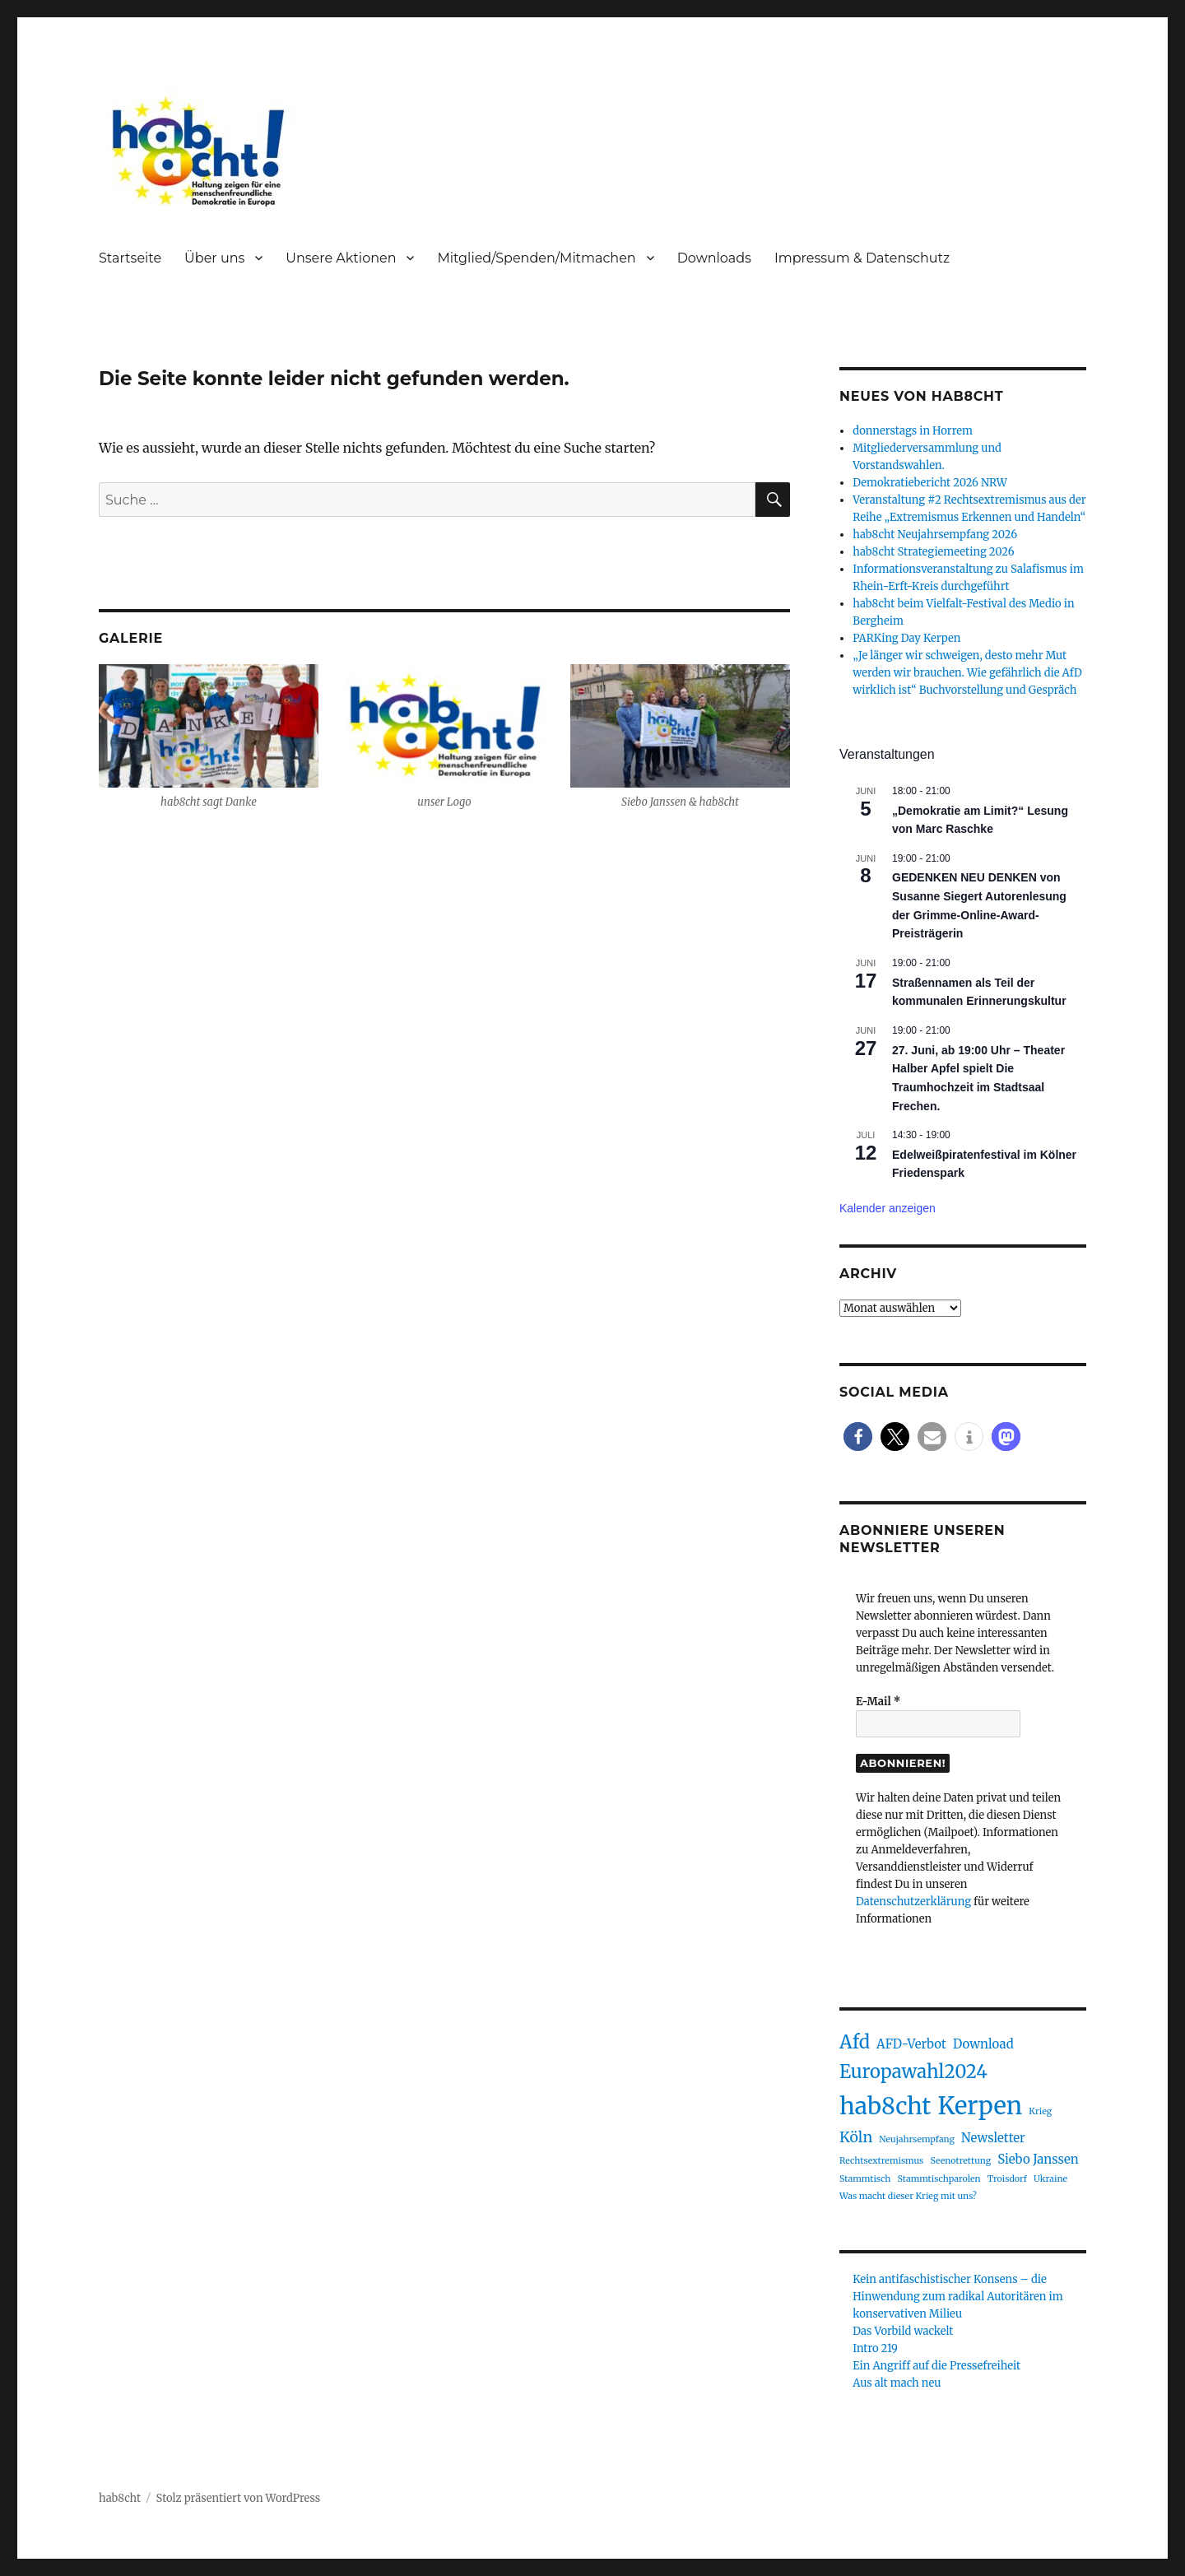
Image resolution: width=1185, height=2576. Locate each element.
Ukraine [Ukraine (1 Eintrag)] (1050, 2179)
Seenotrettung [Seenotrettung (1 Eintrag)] (960, 2160)
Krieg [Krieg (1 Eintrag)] (1040, 2111)
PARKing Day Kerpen (906, 638)
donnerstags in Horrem (913, 431)
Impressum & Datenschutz (862, 258)
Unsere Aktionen (341, 258)
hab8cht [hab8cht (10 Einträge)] (885, 2106)
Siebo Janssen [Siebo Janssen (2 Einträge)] (1037, 2159)
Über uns (214, 258)
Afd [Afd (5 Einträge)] (854, 2041)
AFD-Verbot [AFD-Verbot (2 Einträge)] (911, 2044)
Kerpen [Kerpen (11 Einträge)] (980, 2105)
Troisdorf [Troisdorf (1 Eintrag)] (1007, 2179)
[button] (857, 1436)
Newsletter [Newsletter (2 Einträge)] (993, 2138)
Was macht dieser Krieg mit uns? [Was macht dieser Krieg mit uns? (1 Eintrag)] (908, 2196)
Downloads (714, 258)
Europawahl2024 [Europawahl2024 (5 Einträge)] (913, 2071)
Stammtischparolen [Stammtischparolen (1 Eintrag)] (938, 2179)
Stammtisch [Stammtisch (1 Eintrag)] (864, 2179)
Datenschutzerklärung (913, 1902)
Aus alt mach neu (897, 2383)
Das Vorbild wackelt (903, 2331)
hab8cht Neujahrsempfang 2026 (935, 535)
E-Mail (878, 1702)
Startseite (130, 258)
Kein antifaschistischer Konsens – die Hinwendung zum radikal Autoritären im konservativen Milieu (957, 2296)
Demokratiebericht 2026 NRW (930, 483)
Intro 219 (875, 2348)
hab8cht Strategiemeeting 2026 (933, 552)
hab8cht (120, 2498)
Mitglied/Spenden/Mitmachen (536, 258)
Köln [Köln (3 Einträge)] (855, 2136)
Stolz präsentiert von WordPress (238, 2498)
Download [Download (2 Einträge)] (983, 2044)
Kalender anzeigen (887, 1208)
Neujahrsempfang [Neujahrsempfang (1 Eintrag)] (917, 2139)
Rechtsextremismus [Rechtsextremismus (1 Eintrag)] (881, 2160)
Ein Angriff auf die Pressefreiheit (936, 2366)
